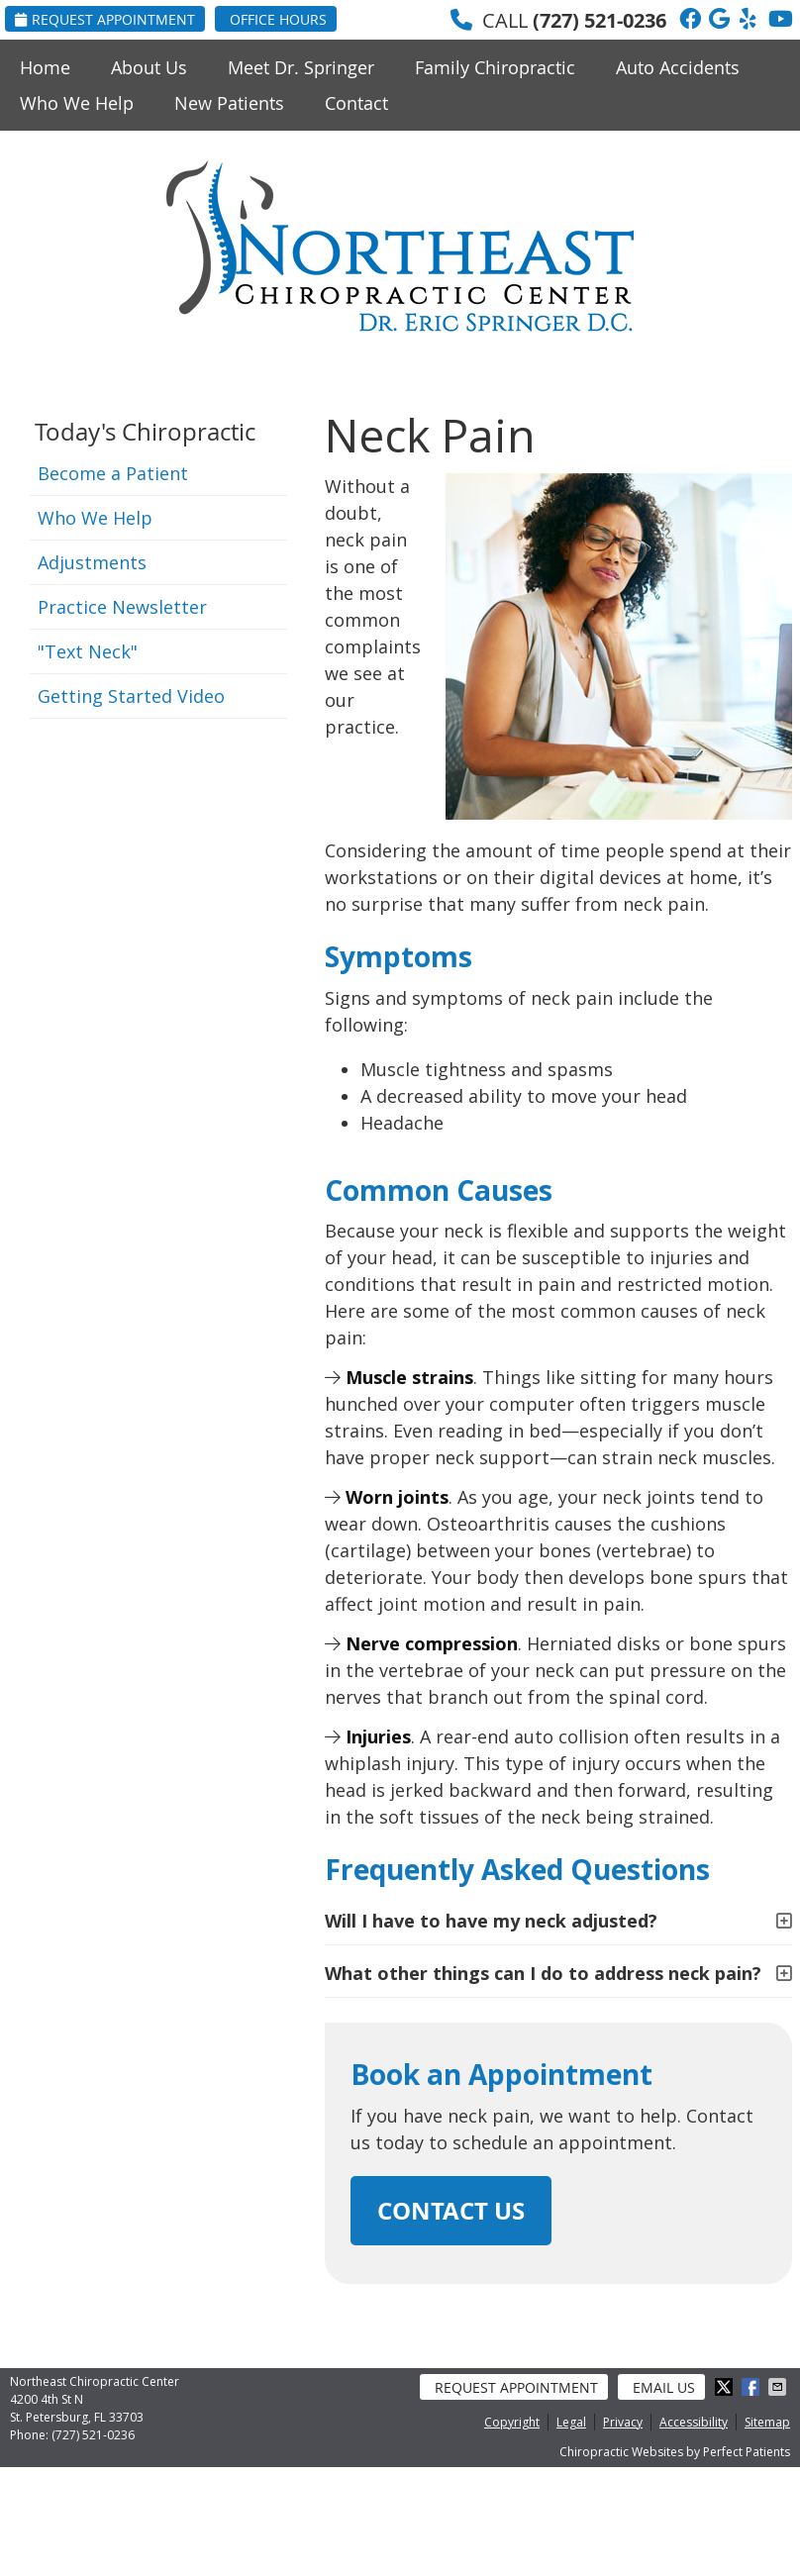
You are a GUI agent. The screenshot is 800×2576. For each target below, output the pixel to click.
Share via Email (779, 2387)
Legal (571, 2422)
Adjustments (92, 562)
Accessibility (693, 2422)
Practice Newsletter (122, 607)
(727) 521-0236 (599, 20)
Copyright (512, 2422)
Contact (356, 103)
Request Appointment (105, 19)
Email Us (664, 2387)
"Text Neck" (88, 651)
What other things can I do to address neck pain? (543, 1973)
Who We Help (77, 103)
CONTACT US (451, 2211)
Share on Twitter (726, 2387)
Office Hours (278, 19)
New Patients (229, 103)
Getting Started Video (131, 696)
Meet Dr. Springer (301, 67)
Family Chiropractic (495, 67)
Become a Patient (113, 473)
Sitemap (767, 2422)
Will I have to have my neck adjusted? (491, 1920)
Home (45, 67)
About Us (149, 67)
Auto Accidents (678, 67)
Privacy (623, 2422)
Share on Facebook (752, 2387)
